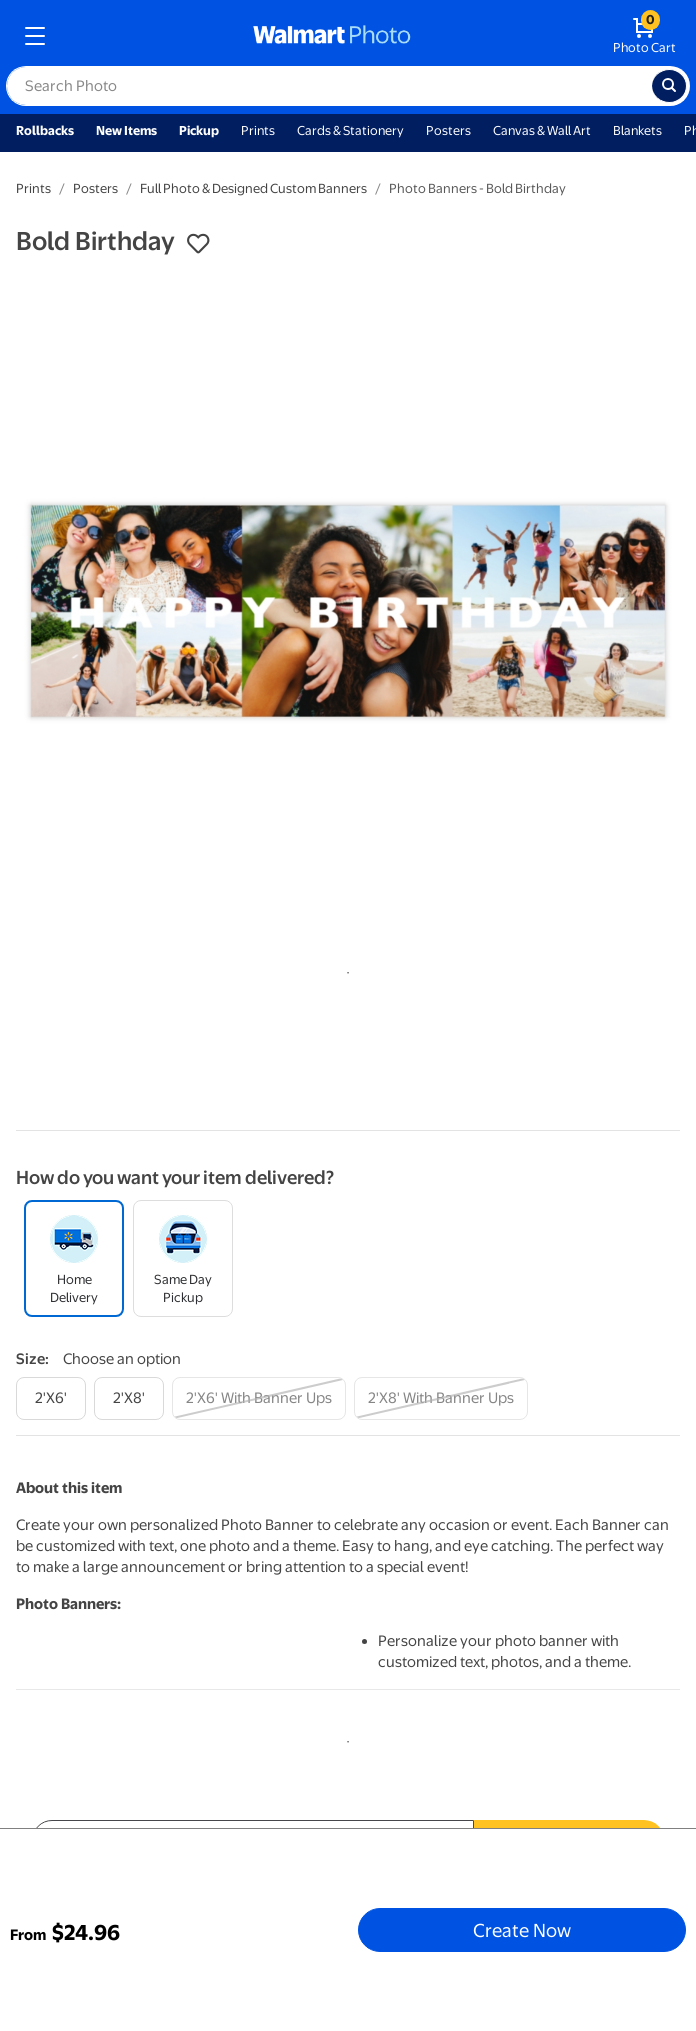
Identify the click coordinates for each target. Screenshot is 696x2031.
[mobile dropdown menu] (35, 36)
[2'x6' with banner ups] (259, 1398)
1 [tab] (344, 969)
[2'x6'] (51, 1398)
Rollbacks (45, 130)
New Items (126, 130)
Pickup (199, 130)
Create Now (522, 1930)
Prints (258, 130)
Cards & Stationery (350, 130)
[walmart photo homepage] (332, 36)
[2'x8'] (129, 1398)
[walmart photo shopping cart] (644, 36)
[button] (198, 244)
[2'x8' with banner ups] (441, 1398)
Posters (448, 130)
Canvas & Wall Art (542, 130)
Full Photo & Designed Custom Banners (253, 188)
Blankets (637, 130)
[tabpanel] (348, 611)
